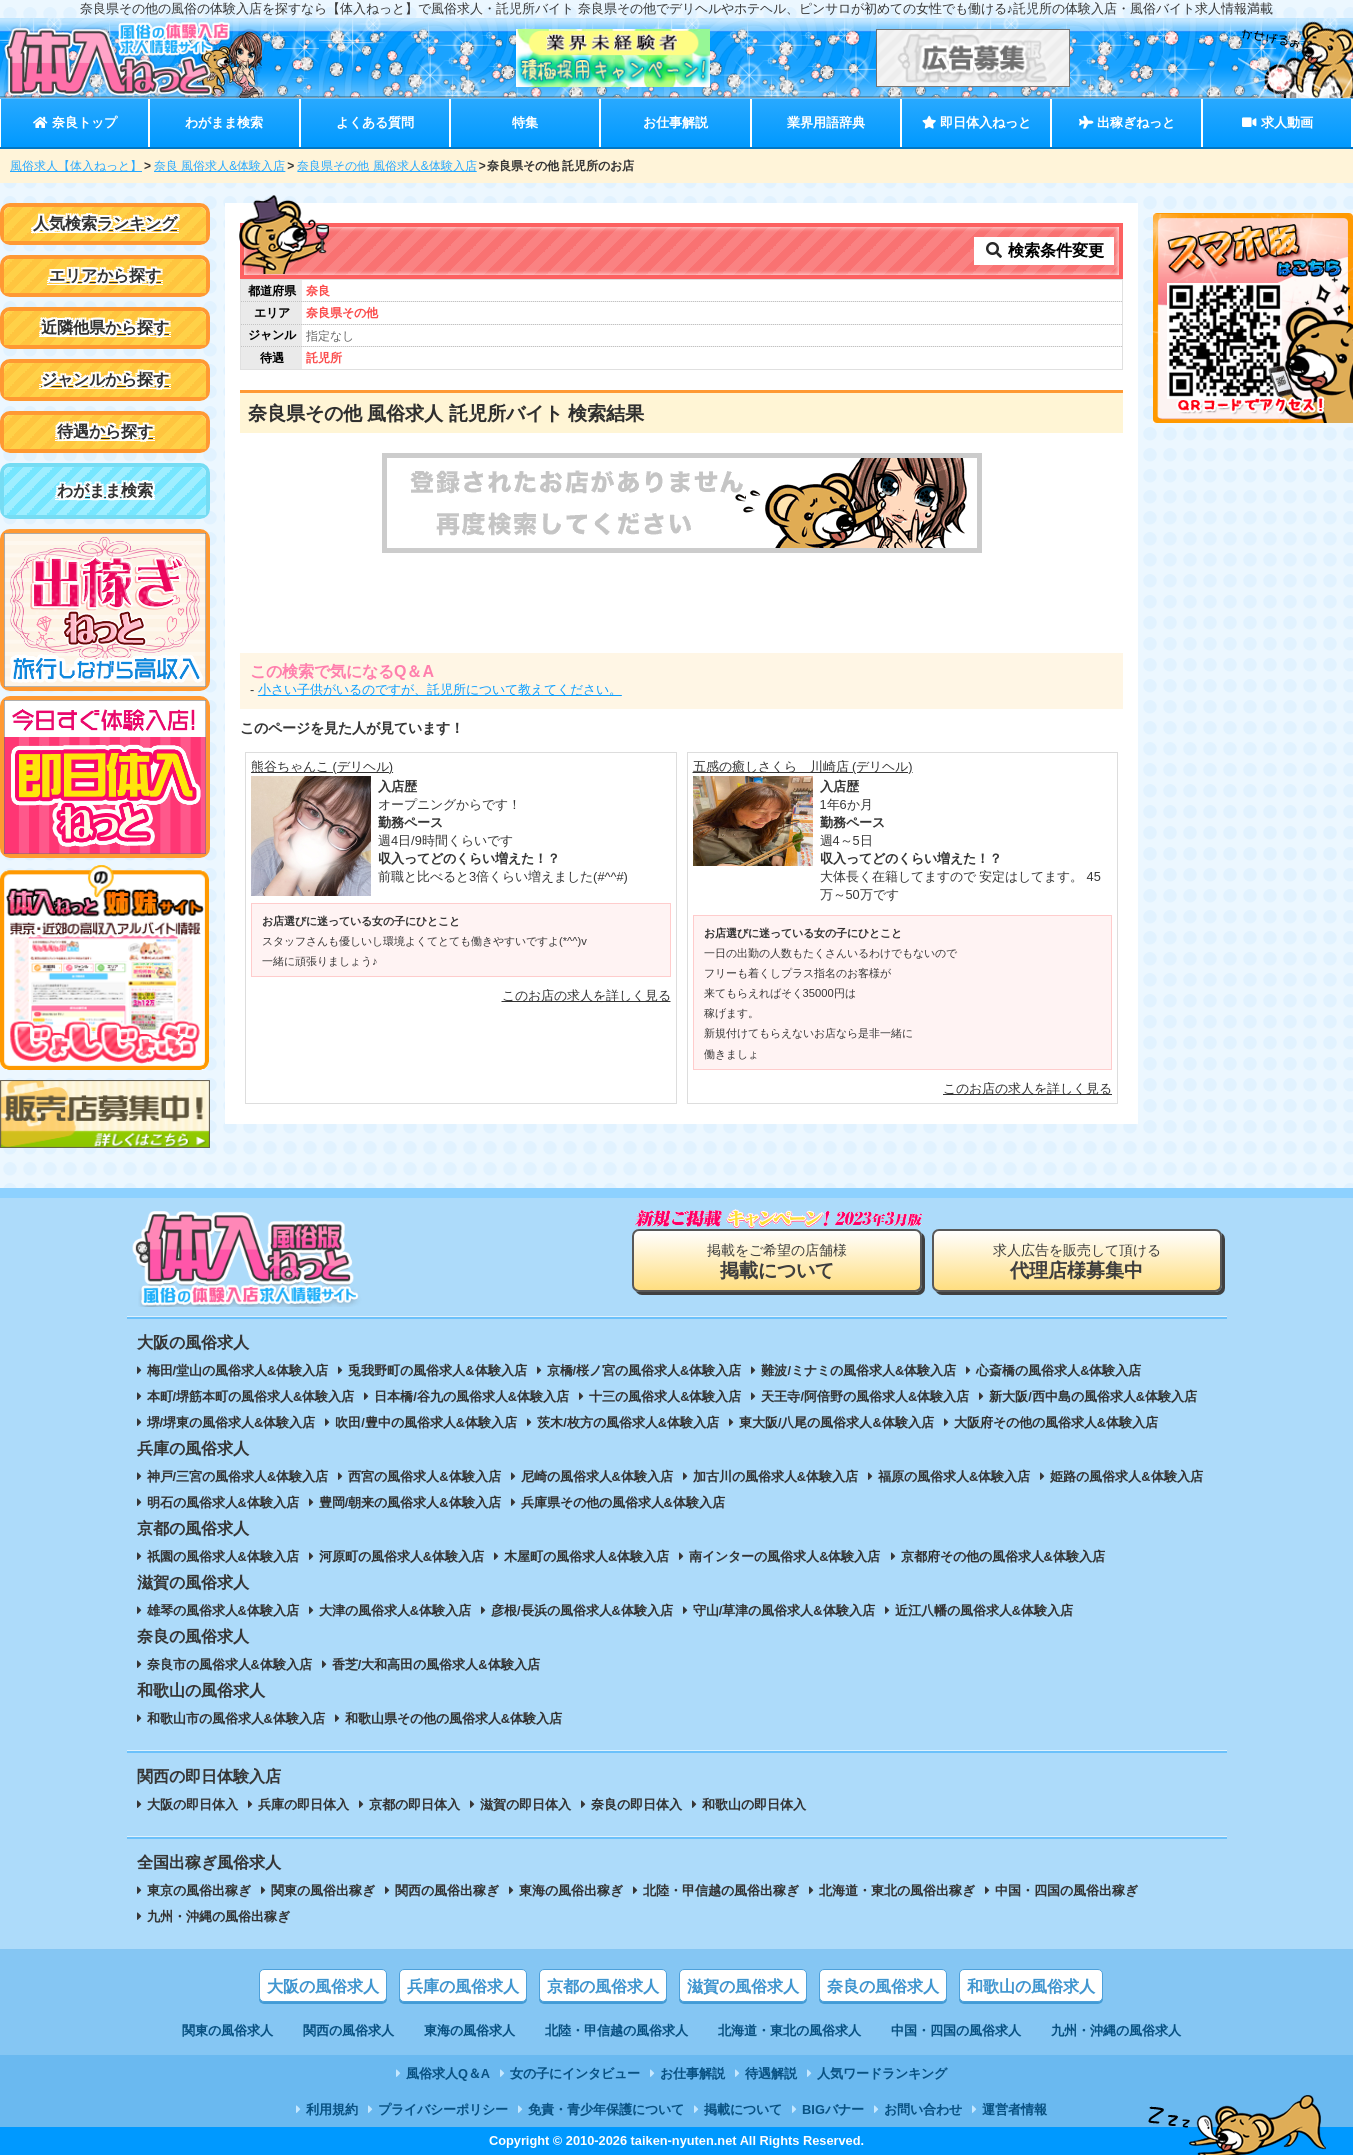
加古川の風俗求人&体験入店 (775, 1476)
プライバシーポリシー (443, 2109)
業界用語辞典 (826, 122)
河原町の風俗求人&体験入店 (401, 1556)
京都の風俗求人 (603, 1986)
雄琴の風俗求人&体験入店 (223, 1610)
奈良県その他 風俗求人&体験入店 (386, 166)
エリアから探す (105, 275)
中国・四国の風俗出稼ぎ (1066, 1890)
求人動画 (1277, 122)
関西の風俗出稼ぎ (447, 1890)
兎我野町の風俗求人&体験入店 (437, 1370)
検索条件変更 (1044, 250)
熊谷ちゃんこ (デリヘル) (322, 766)
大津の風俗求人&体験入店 (395, 1610)
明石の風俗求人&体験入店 (223, 1502)
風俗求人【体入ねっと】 (76, 166)
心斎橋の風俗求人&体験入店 (1058, 1370)
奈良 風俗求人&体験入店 (219, 166)
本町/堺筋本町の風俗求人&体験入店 (251, 1396)
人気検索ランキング (105, 223)
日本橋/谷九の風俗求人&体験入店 (471, 1396)
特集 (525, 122)
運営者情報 (1014, 2109)
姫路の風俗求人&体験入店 (1126, 1476)
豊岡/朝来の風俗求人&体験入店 (410, 1502)
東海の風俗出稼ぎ (571, 1890)
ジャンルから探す (105, 379)
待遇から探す (105, 431)
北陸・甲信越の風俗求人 (616, 2030)
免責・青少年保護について (606, 2109)
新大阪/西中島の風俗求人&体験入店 (1093, 1396)
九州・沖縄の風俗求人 (1116, 2030)
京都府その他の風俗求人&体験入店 (1003, 1556)
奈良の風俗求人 (883, 1986)
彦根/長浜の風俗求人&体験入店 (582, 1610)
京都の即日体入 (414, 1804)
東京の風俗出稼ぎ (199, 1890)
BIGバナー (833, 2109)
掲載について (743, 2109)
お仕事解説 (675, 122)
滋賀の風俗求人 (743, 1986)
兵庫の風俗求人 (463, 1986)
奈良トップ (74, 122)
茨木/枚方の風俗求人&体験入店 (628, 1422)
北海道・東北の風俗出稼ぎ (897, 1890)
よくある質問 (375, 122)
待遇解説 (771, 2073)
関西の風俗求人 (348, 2030)
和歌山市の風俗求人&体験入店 (236, 1718)
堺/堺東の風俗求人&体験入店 (231, 1422)
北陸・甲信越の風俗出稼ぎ (721, 1890)
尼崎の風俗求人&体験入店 (597, 1476)
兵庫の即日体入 (303, 1804)
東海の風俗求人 (469, 2030)
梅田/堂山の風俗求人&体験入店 (238, 1370)
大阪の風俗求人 (323, 1986)
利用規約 (332, 2109)
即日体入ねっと (976, 122)
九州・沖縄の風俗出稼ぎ (218, 1916)
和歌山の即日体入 (754, 1804)
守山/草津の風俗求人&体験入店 (784, 1610)
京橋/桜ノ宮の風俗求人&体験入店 (644, 1370)
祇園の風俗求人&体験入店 (223, 1556)
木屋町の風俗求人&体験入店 (586, 1556)
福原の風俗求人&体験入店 (954, 1476)
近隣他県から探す (105, 327)
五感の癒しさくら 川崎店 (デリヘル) (803, 766)
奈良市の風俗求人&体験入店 (229, 1664)
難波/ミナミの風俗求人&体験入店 (858, 1370)
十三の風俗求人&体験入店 (665, 1396)
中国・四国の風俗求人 (956, 2030)
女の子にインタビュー (575, 2073)
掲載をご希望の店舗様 (777, 1261)
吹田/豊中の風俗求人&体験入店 (426, 1422)
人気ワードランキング (882, 2073)
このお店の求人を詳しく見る (586, 995)
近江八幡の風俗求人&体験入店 (984, 1610)
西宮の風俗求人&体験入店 (424, 1476)
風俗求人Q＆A (448, 2073)
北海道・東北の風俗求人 (789, 2030)
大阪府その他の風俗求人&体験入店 (1056, 1422)
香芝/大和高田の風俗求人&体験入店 (436, 1664)
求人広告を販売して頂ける (1077, 1261)
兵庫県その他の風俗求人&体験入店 (623, 1502)
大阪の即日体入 (192, 1804)
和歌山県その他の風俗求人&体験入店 (453, 1718)
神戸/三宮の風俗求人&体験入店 (238, 1476)
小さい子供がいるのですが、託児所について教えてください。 (440, 689)
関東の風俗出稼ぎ (323, 1890)
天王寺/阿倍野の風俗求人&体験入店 (865, 1396)
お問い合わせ (923, 2109)
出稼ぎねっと (1127, 122)
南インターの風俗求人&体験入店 (784, 1556)
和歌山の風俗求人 (1031, 1986)
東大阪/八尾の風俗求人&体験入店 (836, 1422)
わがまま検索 (224, 122)
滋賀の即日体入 (525, 1804)
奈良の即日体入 (636, 1804)
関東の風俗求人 (227, 2030)
